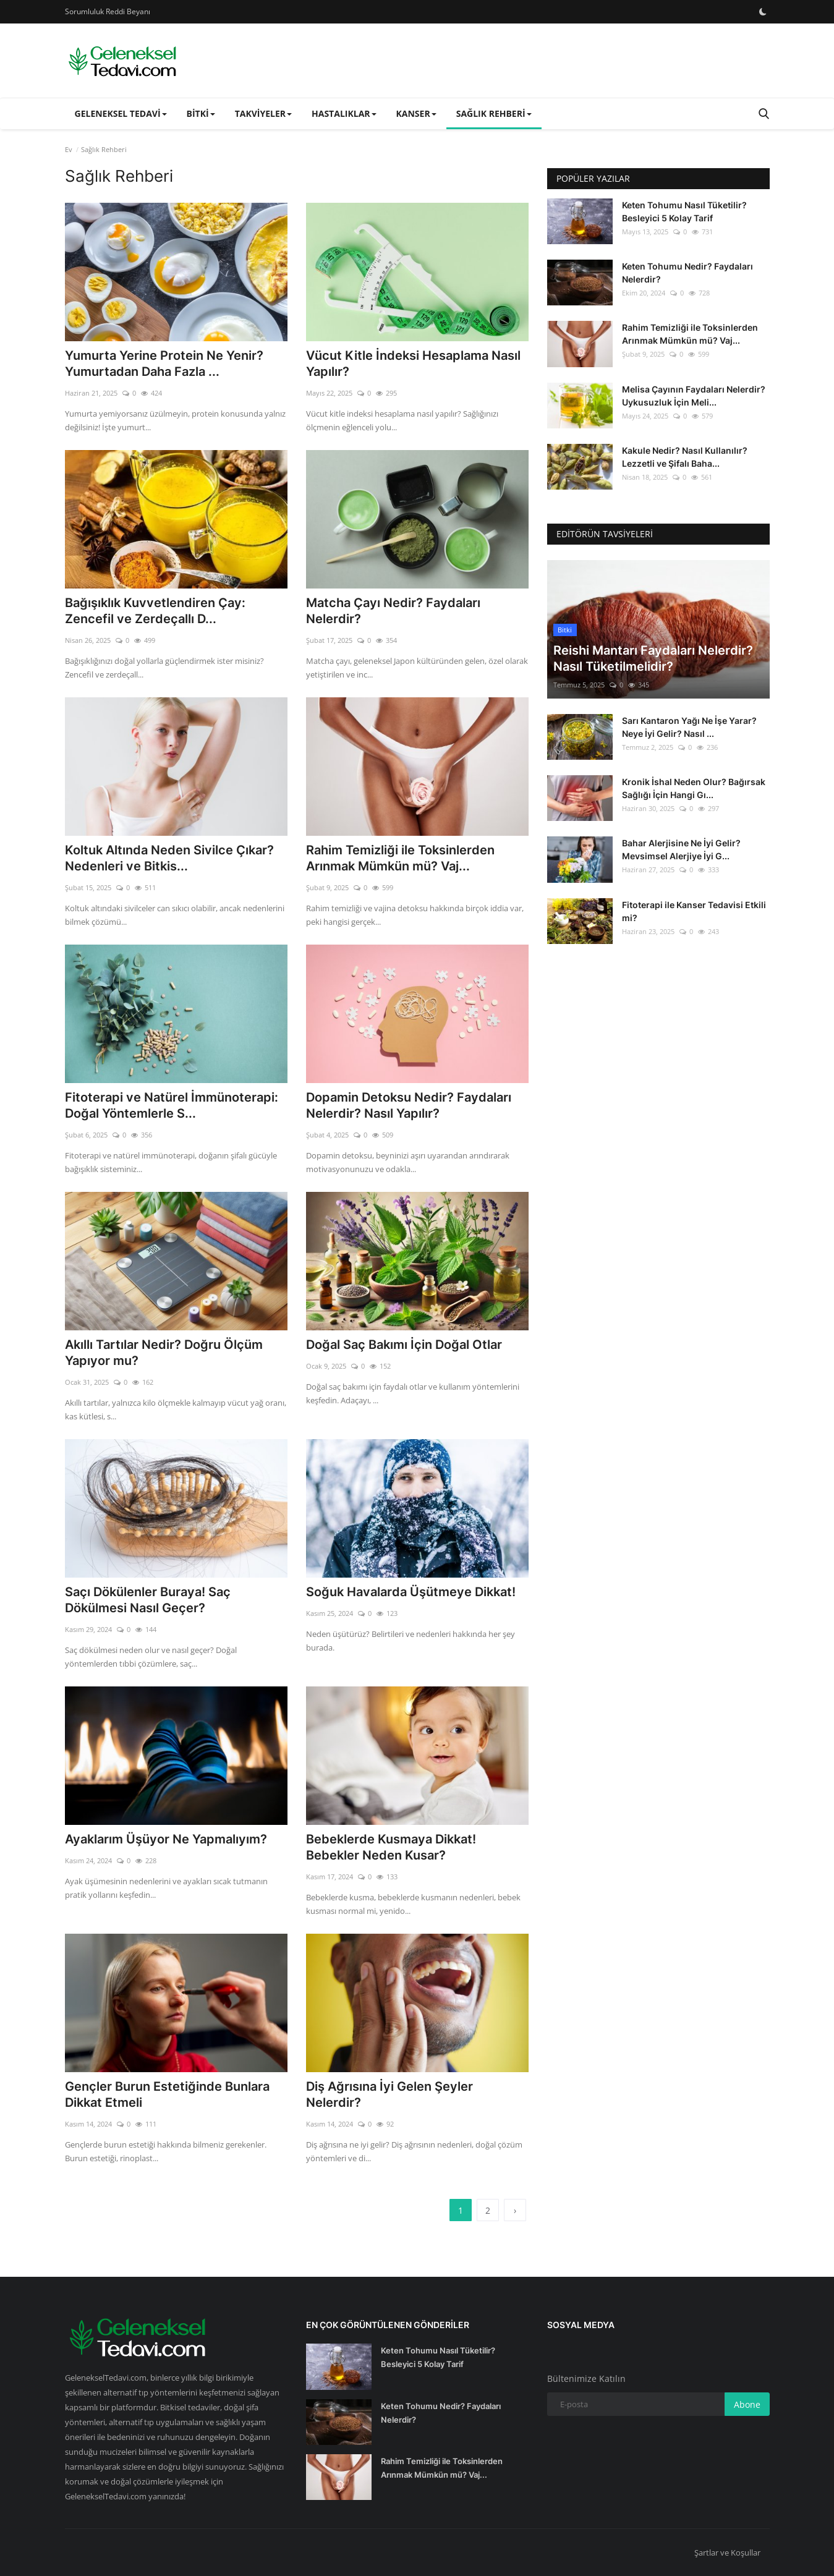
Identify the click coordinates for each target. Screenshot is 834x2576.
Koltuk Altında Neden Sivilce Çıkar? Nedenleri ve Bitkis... (169, 858)
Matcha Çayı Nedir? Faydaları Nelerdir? (393, 610)
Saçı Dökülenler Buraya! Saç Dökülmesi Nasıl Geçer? (148, 1599)
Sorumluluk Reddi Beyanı (107, 11)
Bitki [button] (201, 113)
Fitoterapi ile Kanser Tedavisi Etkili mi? (694, 911)
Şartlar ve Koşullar (727, 2552)
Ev (68, 149)
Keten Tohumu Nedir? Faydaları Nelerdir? (687, 272)
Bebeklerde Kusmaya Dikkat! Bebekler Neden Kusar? (391, 1847)
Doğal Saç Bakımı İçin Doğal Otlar (404, 1344)
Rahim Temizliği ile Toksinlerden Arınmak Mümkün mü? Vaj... (400, 858)
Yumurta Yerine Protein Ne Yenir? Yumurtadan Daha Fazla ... (164, 363)
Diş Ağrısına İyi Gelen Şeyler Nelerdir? (389, 2094)
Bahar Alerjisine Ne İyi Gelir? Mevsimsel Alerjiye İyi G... (681, 849)
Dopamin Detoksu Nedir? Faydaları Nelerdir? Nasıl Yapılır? (408, 1105)
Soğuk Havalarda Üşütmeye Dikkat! (411, 1591)
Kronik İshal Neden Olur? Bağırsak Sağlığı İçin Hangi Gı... (693, 788)
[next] (515, 2210)
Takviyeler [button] (263, 113)
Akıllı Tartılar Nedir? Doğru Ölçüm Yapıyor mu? (164, 1352)
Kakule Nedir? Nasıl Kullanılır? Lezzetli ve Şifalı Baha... (684, 457)
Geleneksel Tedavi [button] (121, 113)
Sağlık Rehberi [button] (494, 113)
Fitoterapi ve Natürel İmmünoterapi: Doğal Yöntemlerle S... (171, 1105)
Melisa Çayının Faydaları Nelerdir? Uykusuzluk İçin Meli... (693, 395)
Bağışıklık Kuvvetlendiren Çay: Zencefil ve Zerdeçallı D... (155, 610)
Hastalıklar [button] (344, 113)
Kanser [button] (416, 113)
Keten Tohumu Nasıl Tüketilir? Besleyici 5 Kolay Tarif (684, 211)
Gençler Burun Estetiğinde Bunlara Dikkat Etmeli (167, 2094)
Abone (747, 2404)
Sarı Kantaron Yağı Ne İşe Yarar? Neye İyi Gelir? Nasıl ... (689, 727)
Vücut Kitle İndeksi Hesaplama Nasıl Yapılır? (413, 363)
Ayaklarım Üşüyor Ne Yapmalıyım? (166, 1839)
